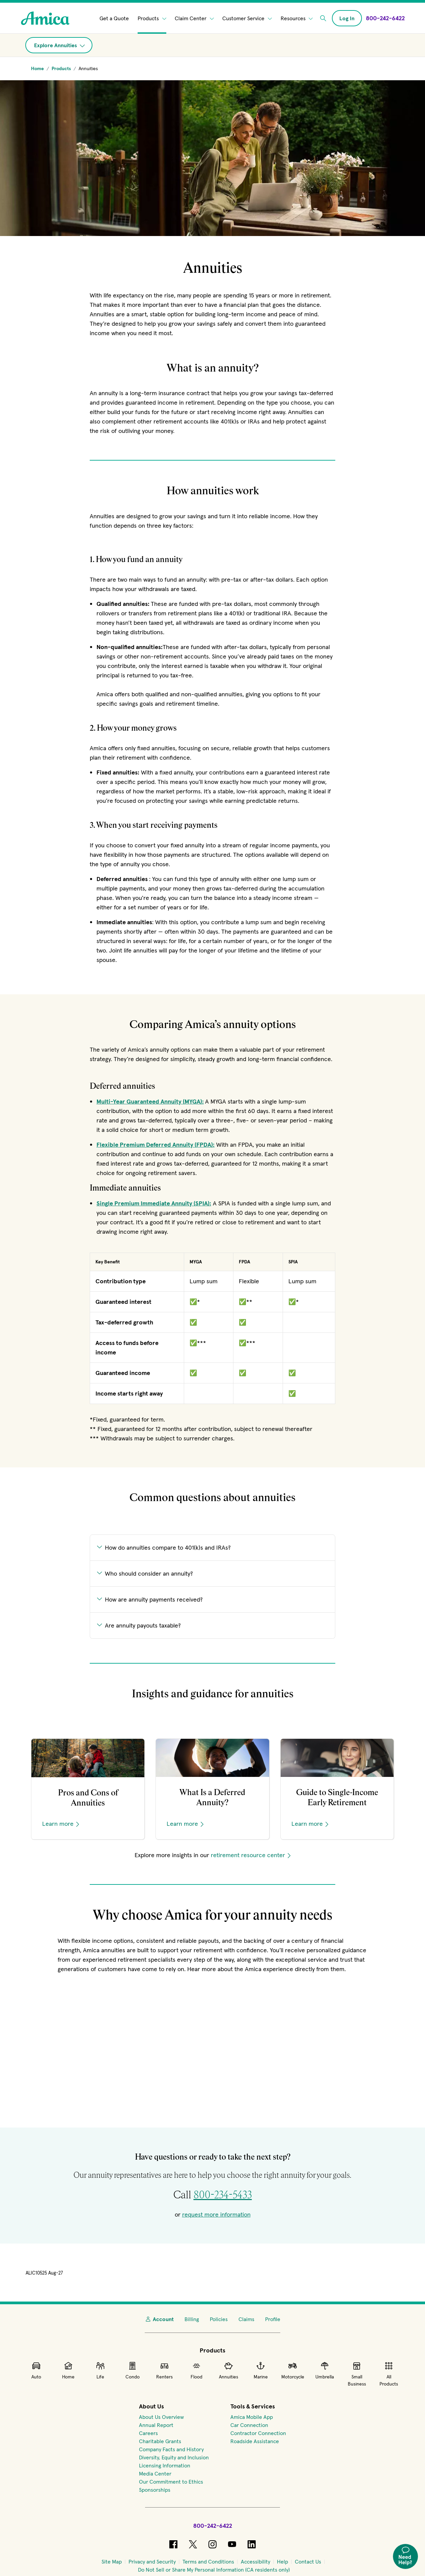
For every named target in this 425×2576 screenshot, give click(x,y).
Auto (36, 2370)
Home (68, 2370)
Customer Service (247, 18)
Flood (196, 2370)
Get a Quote (114, 18)
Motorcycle (292, 2370)
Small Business (357, 2374)
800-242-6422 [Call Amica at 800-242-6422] (212, 2525)
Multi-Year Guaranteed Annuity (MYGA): (150, 1101)
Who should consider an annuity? (145, 1573)
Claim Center (194, 18)
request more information (216, 2214)
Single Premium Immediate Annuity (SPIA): (153, 1203)
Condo (132, 2370)
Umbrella (324, 2370)
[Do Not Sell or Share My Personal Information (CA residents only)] (214, 2569)
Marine (261, 2370)
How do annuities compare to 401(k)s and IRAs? (164, 1547)
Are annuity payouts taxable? (139, 1625)
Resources (297, 18)
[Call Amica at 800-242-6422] (385, 18)
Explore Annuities (59, 45)
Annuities (228, 2370)
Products (152, 18)
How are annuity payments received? (150, 1599)
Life (100, 2370)
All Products (388, 2374)
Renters (164, 2370)
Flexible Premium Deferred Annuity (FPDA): (155, 1144)
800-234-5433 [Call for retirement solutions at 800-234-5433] (223, 2195)
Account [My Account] (159, 2319)
